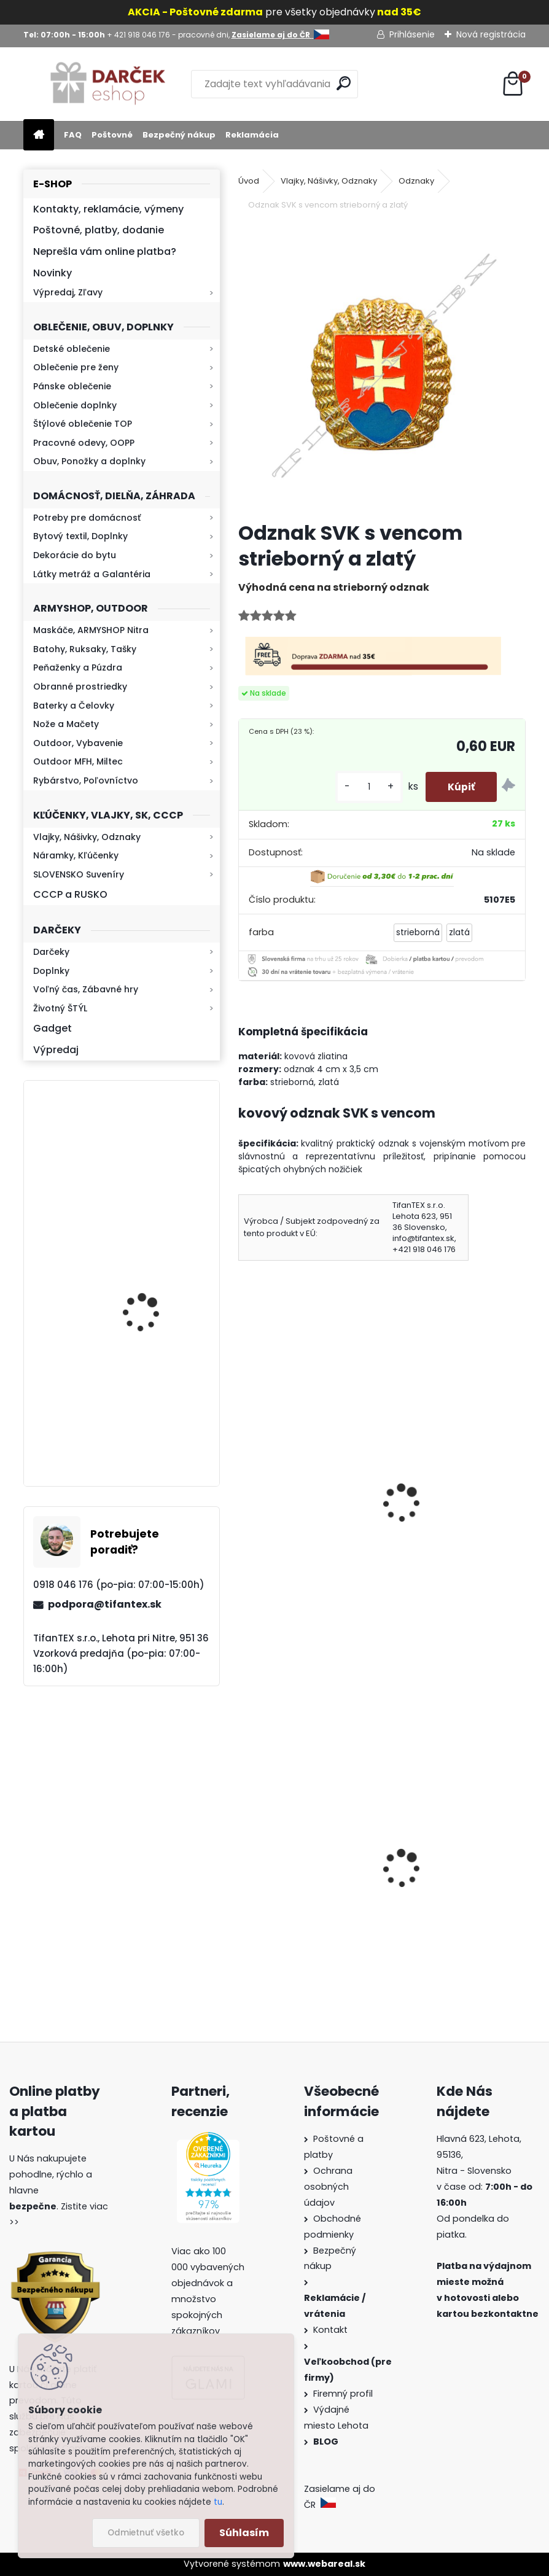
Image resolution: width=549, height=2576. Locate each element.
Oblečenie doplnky (75, 405)
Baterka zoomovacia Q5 (155, 1422)
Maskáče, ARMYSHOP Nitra (91, 630)
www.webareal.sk (324, 2564)
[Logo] (107, 84)
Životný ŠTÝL (60, 1008)
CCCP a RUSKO (70, 894)
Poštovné (112, 135)
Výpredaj (56, 1050)
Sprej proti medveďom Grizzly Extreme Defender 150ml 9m (453, 1902)
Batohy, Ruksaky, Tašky (84, 649)
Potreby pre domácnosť (87, 518)
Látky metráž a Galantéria (91, 574)
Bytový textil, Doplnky (80, 536)
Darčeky (51, 952)
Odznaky (416, 181)
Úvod (248, 181)
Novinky (52, 273)
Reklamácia (252, 135)
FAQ (73, 135)
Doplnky (51, 971)
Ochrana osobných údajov (328, 2187)
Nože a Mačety (66, 724)
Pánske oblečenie (72, 386)
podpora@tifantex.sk (105, 1604)
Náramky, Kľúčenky (76, 855)
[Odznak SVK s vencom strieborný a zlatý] (382, 368)
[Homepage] (38, 135)
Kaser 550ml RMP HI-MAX (157, 1288)
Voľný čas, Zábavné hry (85, 989)
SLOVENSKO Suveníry (78, 874)
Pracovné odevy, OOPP (83, 443)
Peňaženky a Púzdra (77, 667)
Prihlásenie (412, 34)
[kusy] (363, 787)
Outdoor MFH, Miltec (78, 761)
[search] (344, 83)
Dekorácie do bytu (74, 555)
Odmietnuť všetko (145, 2533)
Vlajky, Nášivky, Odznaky (87, 837)
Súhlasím (244, 2533)
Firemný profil (344, 2393)
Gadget (52, 1028)
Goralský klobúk (284, 1878)
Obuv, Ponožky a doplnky (89, 461)
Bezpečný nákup (179, 135)
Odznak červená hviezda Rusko (305, 1495)
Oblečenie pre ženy (76, 367)
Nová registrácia (491, 34)
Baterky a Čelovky (73, 705)
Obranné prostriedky (80, 686)
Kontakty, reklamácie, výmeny (108, 209)
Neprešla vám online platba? (104, 251)
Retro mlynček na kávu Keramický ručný (153, 1156)
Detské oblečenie (71, 349)
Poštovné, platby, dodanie (98, 230)
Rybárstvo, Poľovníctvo (85, 780)
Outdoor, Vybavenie (78, 743)
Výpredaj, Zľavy (68, 292)
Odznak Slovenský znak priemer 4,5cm (451, 1495)
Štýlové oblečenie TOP (82, 424)
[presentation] (243, 1486)
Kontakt (331, 2330)
